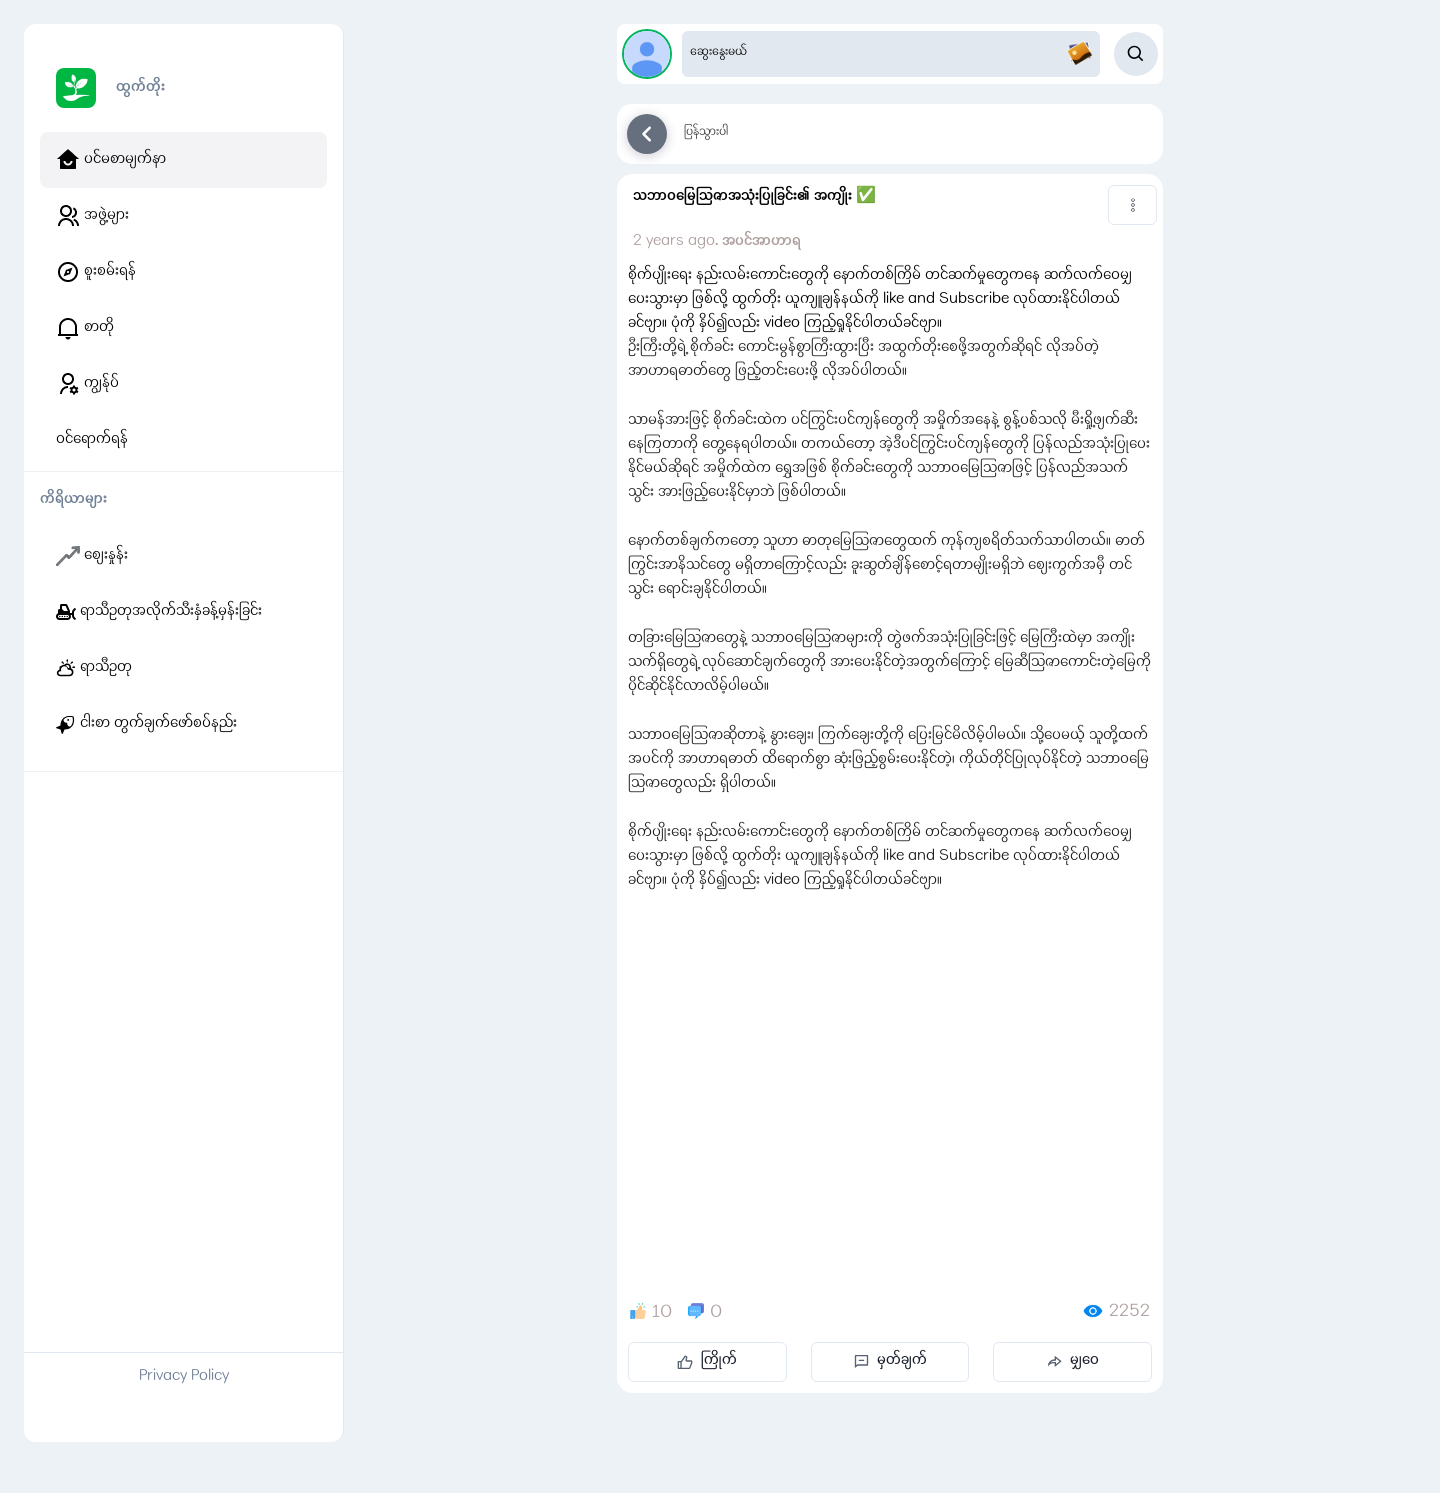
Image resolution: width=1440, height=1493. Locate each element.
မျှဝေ (1072, 1361)
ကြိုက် (707, 1361)
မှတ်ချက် (890, 1361)
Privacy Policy (184, 1377)
